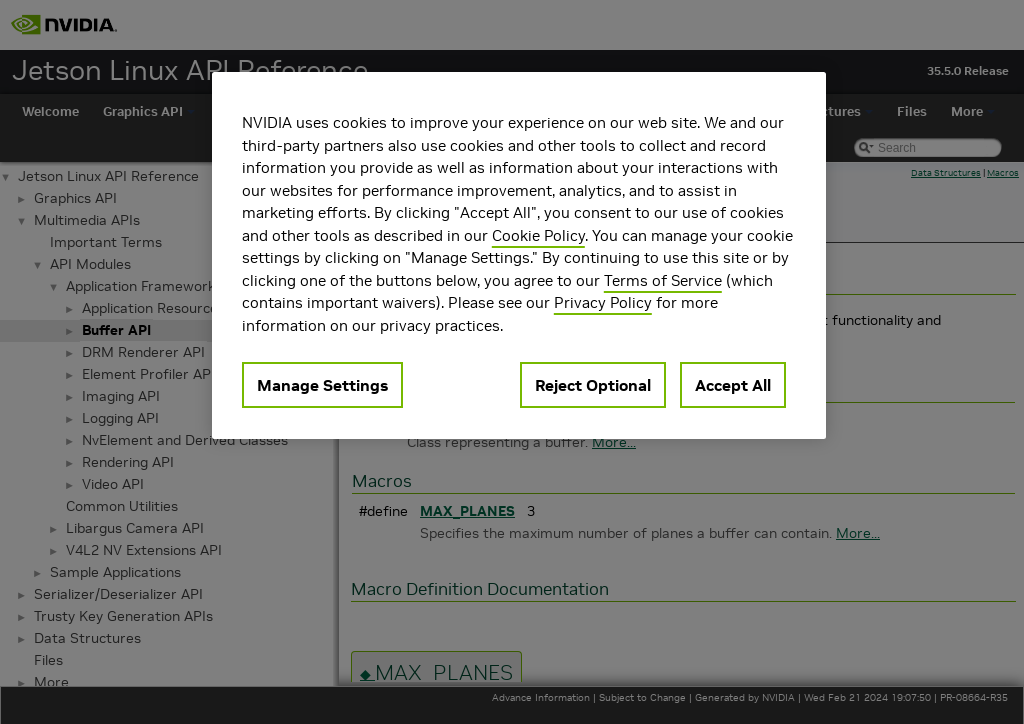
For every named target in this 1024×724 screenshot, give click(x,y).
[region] (519, 255)
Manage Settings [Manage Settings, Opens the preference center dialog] (322, 385)
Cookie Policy (538, 235)
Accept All (733, 385)
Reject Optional (593, 385)
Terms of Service (663, 280)
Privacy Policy (603, 302)
